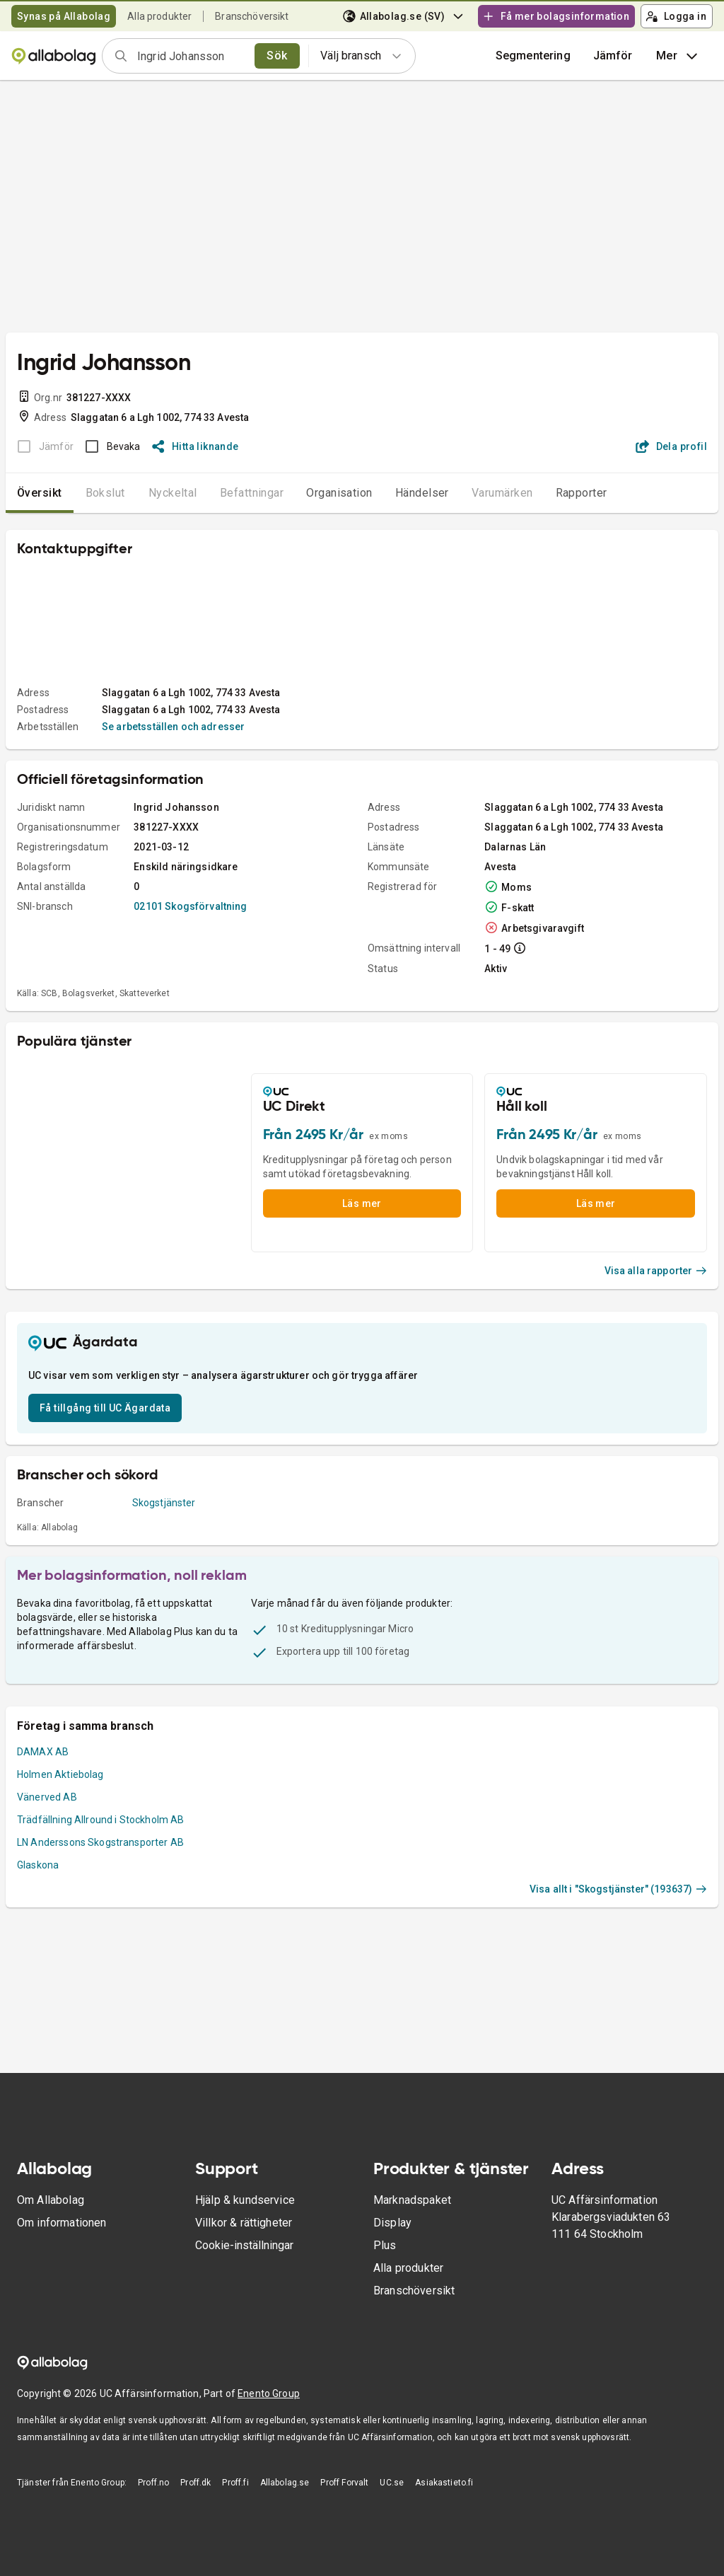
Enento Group (269, 2393)
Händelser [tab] (422, 492)
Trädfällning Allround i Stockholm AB (100, 1819)
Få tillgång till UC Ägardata (105, 1408)
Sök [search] (277, 55)
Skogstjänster (164, 1502)
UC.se (392, 2483)
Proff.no (153, 2483)
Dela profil (671, 446)
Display (392, 2222)
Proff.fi (235, 2483)
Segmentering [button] (533, 55)
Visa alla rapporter (656, 1270)
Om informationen (61, 2222)
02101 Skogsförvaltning (190, 906)
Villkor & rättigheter (243, 2222)
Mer (678, 56)
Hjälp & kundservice (245, 2200)
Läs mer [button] (362, 1203)
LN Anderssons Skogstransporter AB (100, 1842)
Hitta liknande (195, 446)
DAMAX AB (43, 1751)
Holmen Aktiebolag (60, 1774)
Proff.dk (195, 2483)
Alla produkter (159, 16)
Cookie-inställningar (244, 2245)
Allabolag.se (285, 2483)
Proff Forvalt (344, 2483)
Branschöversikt (251, 16)
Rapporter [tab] (581, 492)
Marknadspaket (412, 2200)
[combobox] (191, 56)
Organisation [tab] (339, 492)
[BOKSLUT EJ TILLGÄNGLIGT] (41, 446)
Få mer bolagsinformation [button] (555, 16)
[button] (613, 56)
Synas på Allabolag (63, 16)
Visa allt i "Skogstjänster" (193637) (618, 1889)
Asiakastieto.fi (444, 2483)
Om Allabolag (50, 2200)
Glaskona (38, 1865)
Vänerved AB (47, 1797)
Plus (385, 2245)
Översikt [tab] (39, 492)
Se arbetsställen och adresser (173, 726)
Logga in (676, 16)
